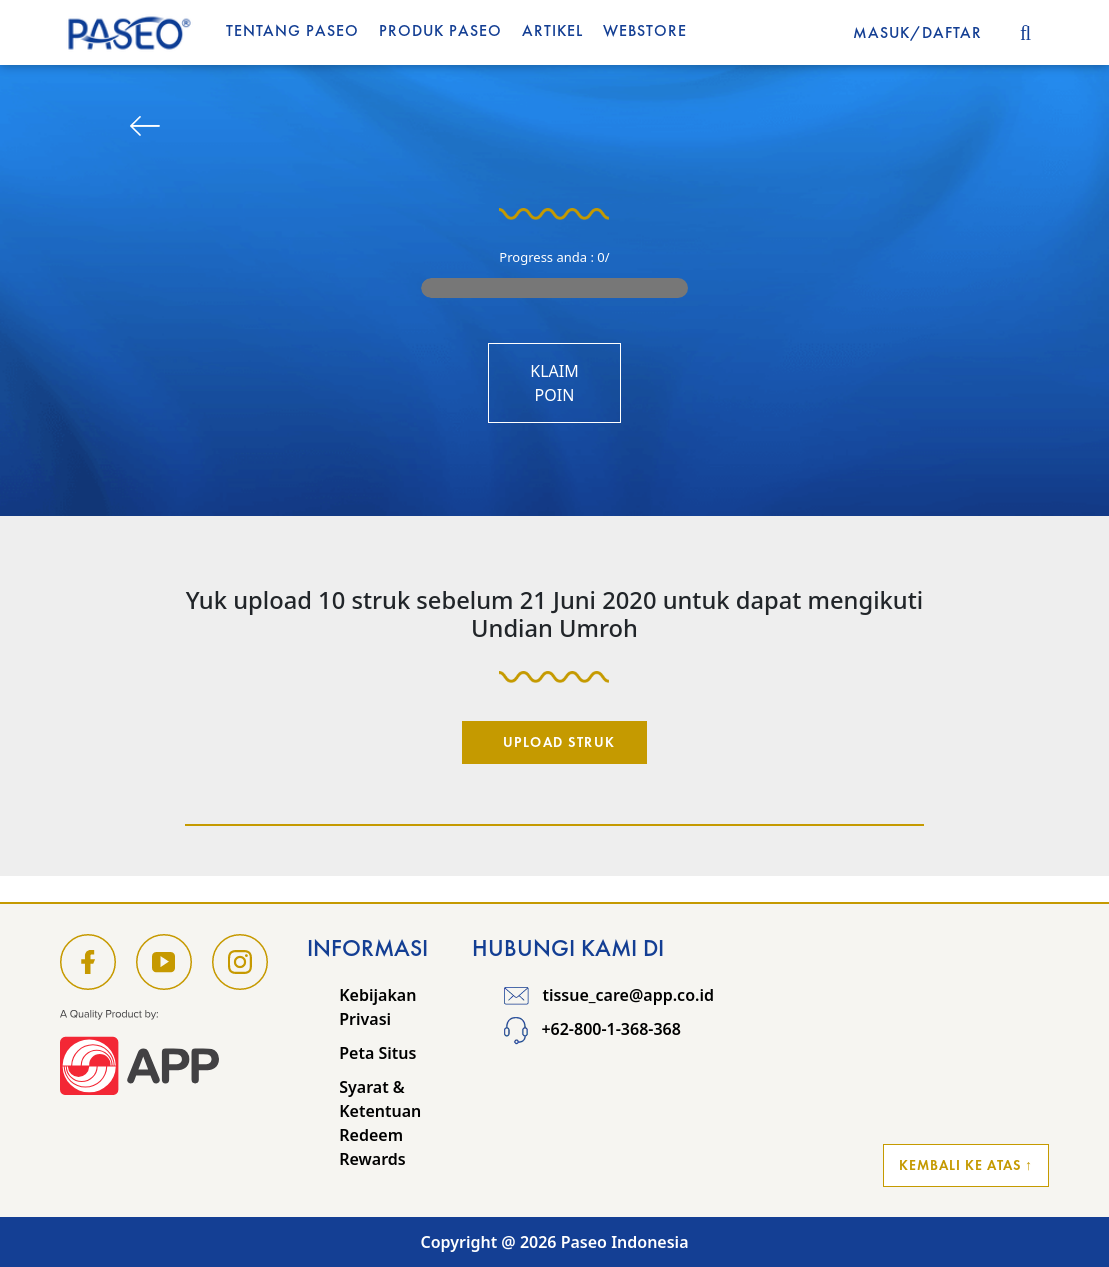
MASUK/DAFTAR (917, 32)
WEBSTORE (645, 30)
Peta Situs (377, 1053)
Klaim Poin (554, 383)
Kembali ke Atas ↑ (966, 1165)
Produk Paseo (440, 30)
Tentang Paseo (292, 30)
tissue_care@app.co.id (609, 995)
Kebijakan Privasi (377, 1007)
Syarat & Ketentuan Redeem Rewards (380, 1123)
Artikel (552, 30)
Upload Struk (559, 742)
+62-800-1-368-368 (592, 1029)
